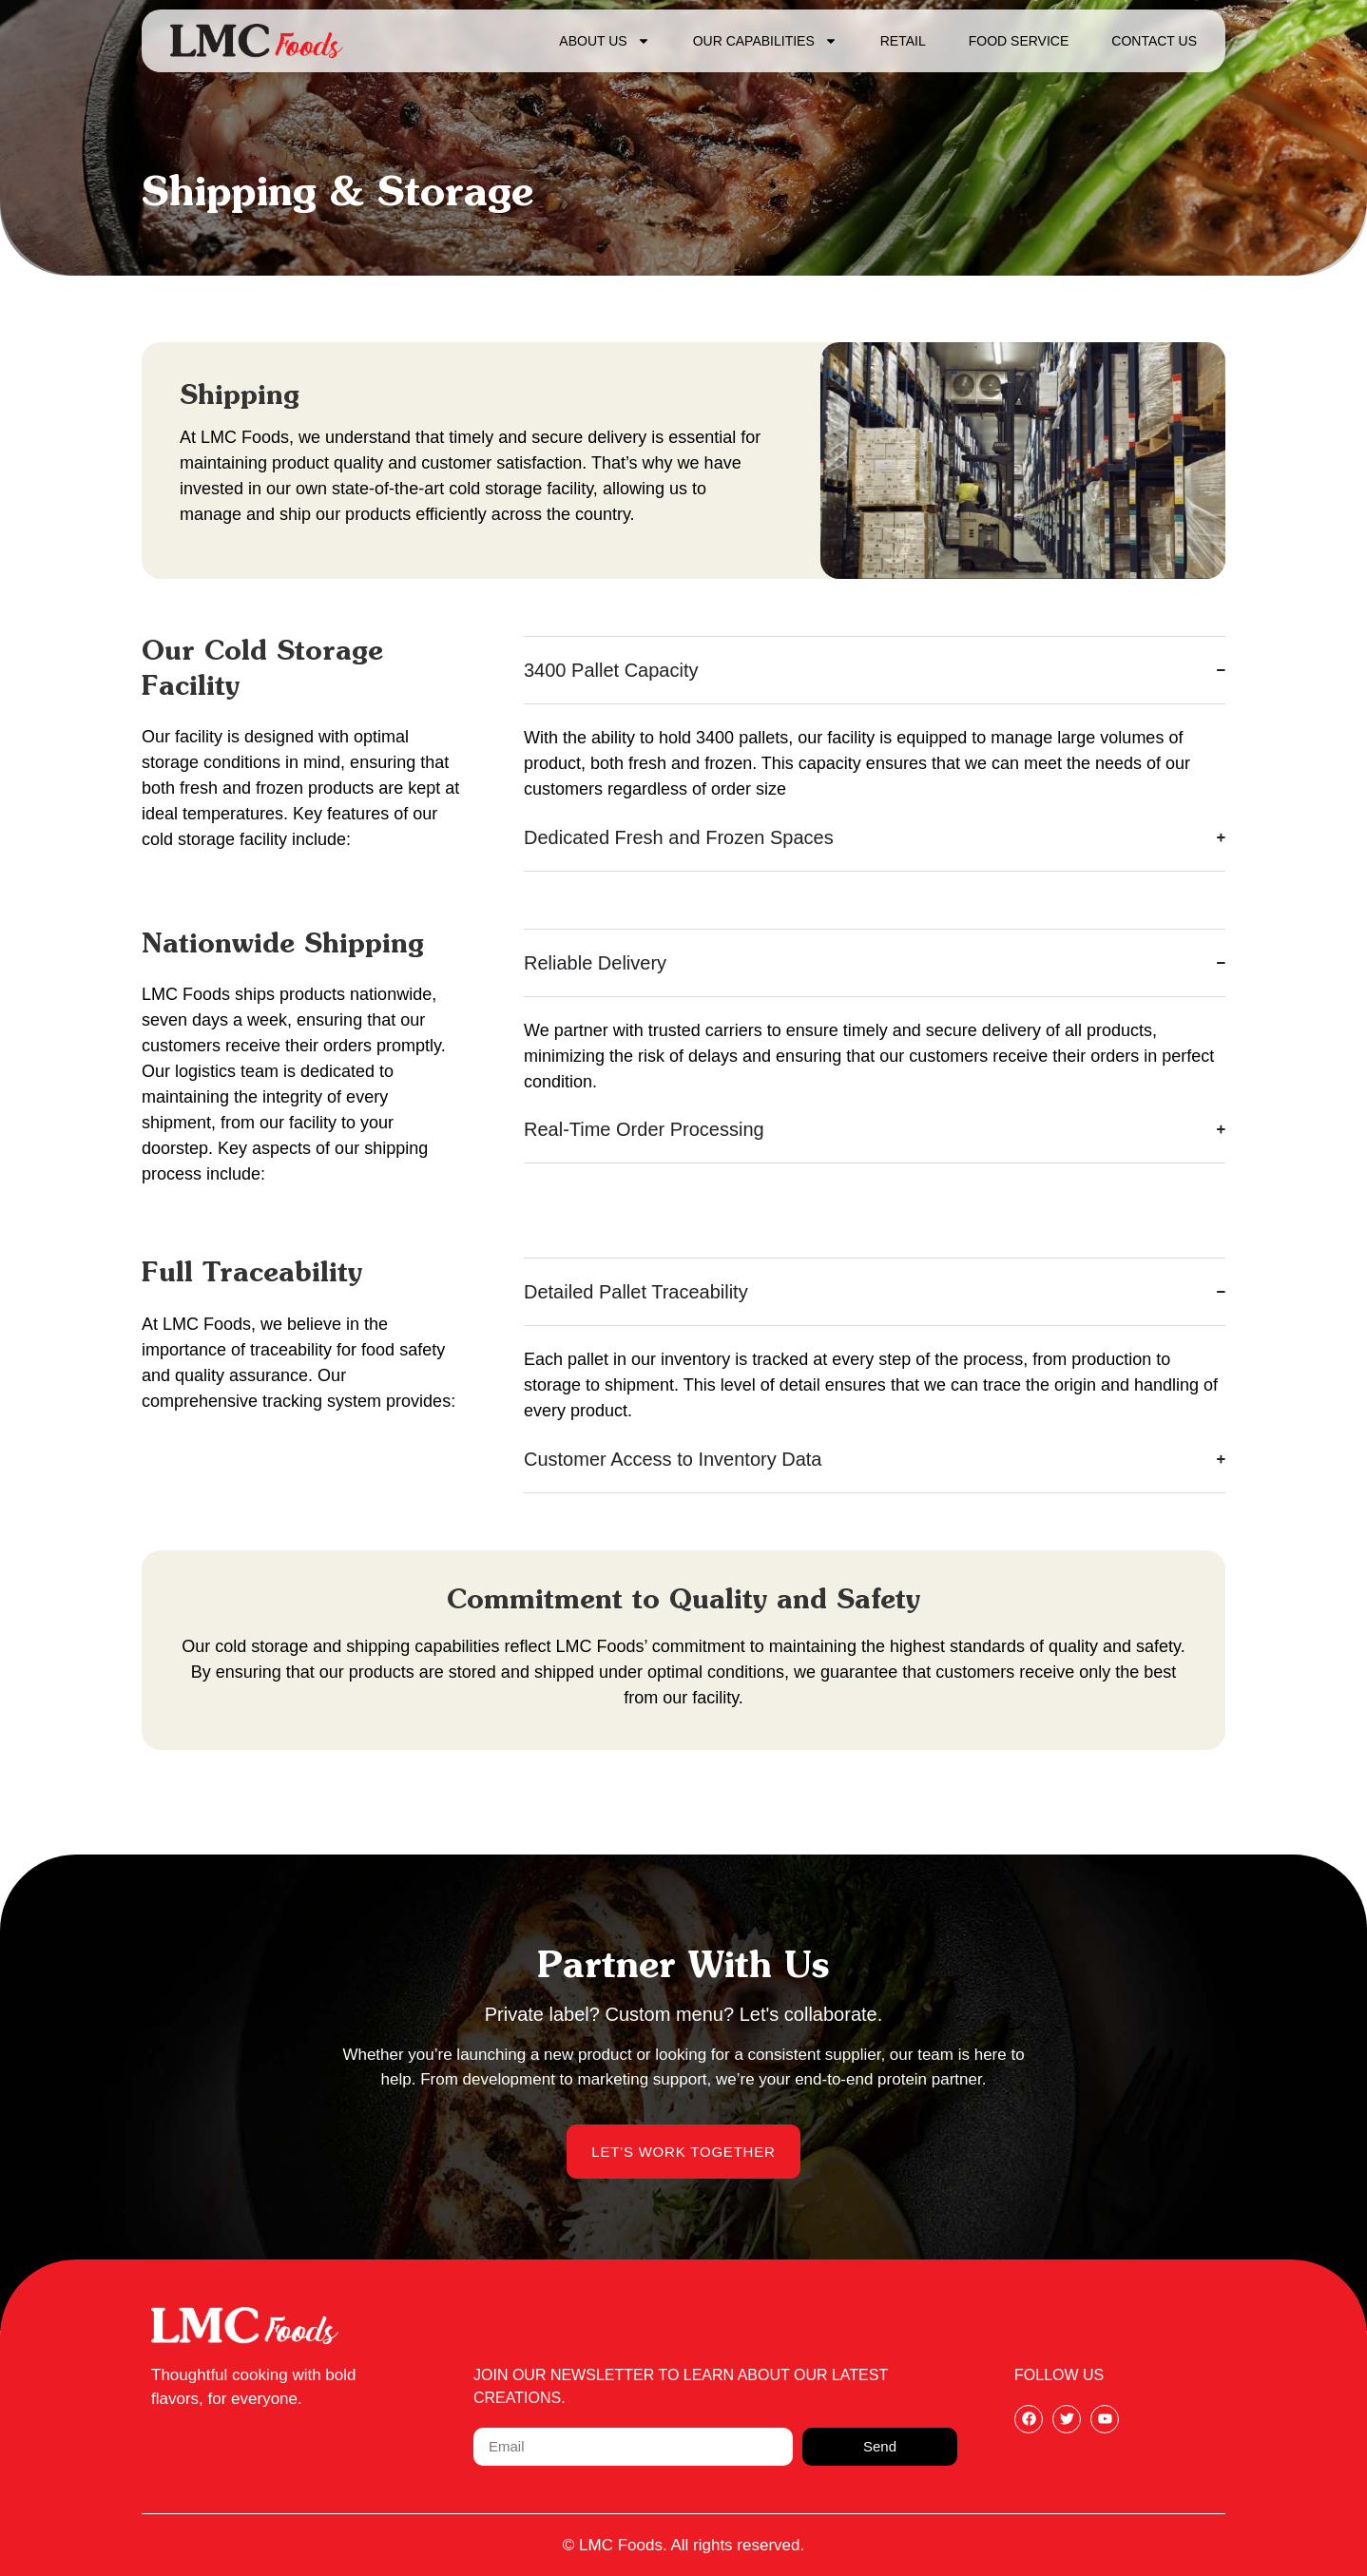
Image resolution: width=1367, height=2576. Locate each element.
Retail (903, 40)
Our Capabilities (765, 41)
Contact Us (1154, 40)
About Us (604, 41)
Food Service (1019, 40)
